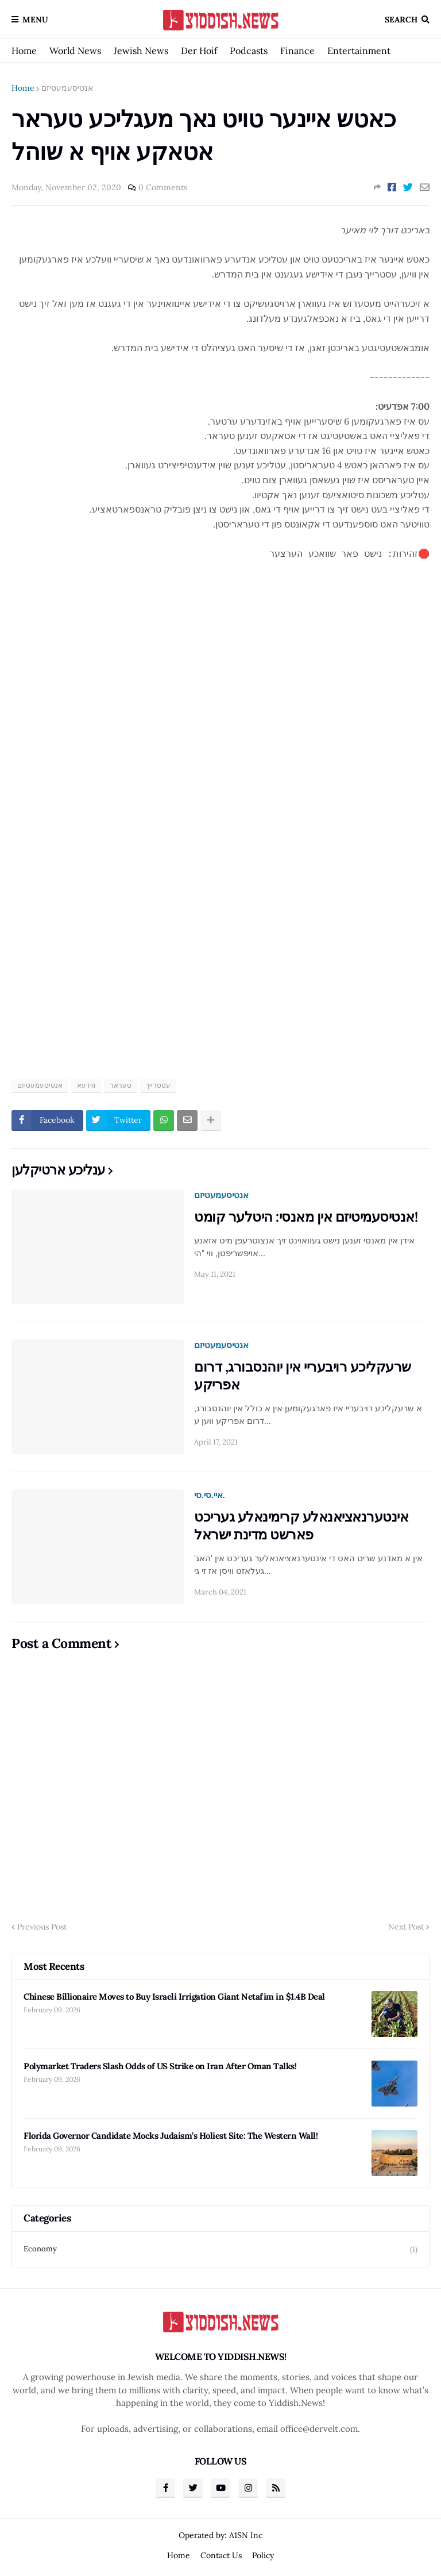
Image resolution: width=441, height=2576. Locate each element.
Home (24, 50)
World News (75, 50)
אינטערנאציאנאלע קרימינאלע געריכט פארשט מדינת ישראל (301, 1525)
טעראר (120, 1085)
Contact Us (221, 2555)
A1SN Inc (245, 2535)
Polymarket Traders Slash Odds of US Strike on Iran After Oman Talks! (160, 2066)
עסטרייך (158, 1085)
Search (401, 19)
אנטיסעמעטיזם (67, 88)
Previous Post (42, 1927)
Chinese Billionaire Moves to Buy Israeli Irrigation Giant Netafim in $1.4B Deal (174, 1996)
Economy (220, 2249)
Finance (297, 50)
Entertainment (358, 50)
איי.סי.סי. (209, 1494)
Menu (35, 19)
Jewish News (141, 50)
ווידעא (86, 1085)
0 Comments (162, 187)
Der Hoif (199, 50)
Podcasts (249, 50)
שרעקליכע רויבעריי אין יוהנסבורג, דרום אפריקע (302, 1375)
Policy (263, 2555)
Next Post (406, 1927)
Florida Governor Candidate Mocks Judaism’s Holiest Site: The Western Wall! (171, 2135)
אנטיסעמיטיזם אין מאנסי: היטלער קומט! (305, 1217)
